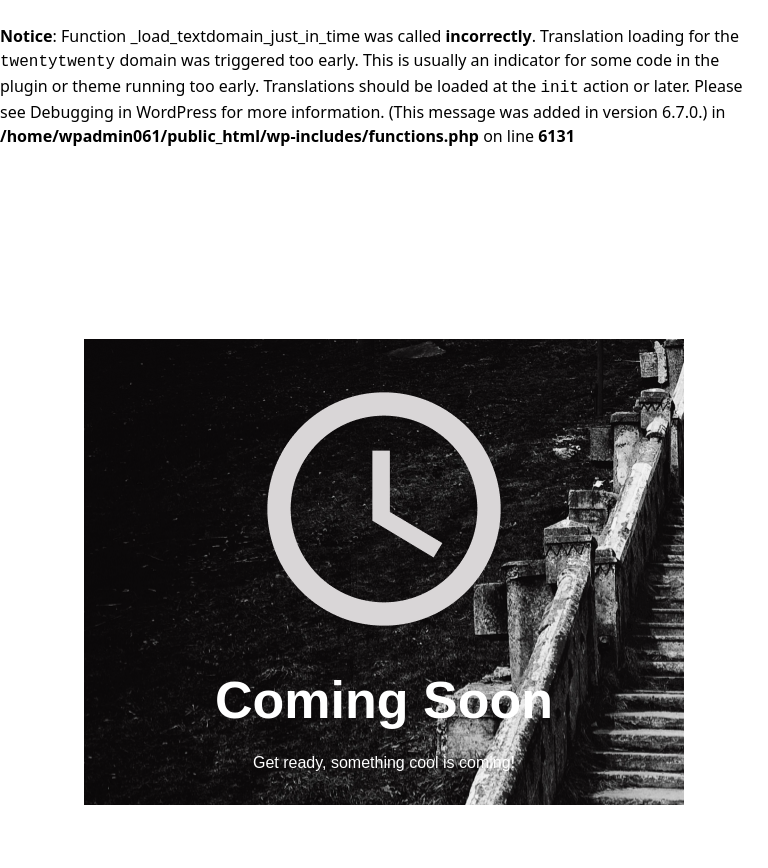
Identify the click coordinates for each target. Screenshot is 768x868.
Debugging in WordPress (123, 112)
